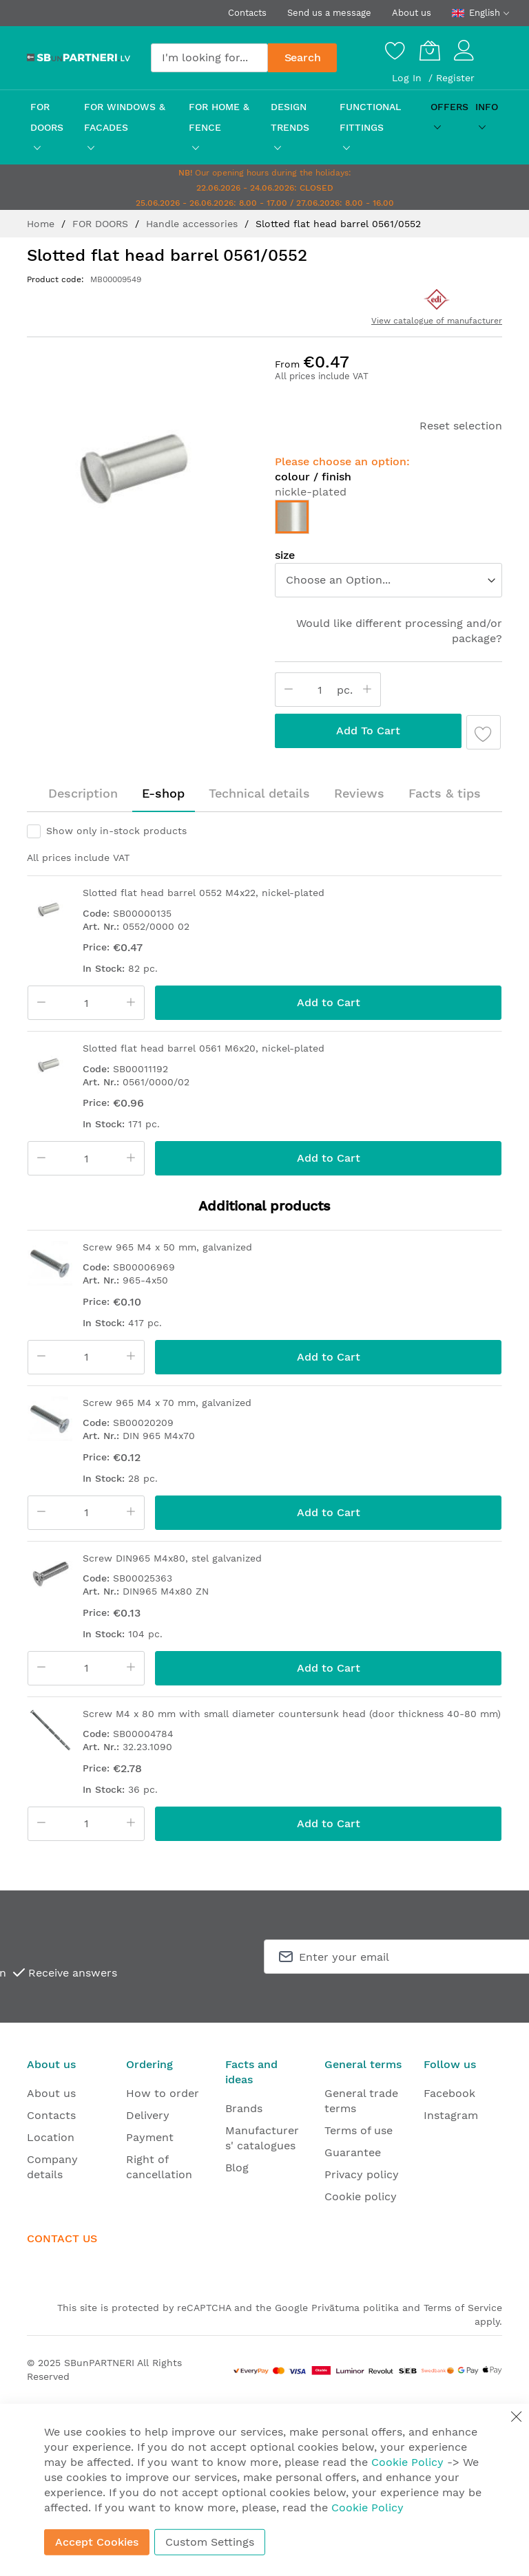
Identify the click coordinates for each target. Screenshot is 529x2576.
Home (42, 223)
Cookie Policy (407, 2462)
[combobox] (209, 57)
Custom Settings (209, 2541)
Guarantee (352, 2152)
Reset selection (460, 425)
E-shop (163, 793)
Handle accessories (193, 223)
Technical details (259, 793)
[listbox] (388, 580)
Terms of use (358, 2130)
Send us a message (329, 13)
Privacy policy (361, 2174)
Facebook (449, 2093)
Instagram (451, 2115)
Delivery (147, 2115)
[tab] (83, 793)
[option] (292, 517)
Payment (150, 2137)
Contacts (247, 13)
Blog (237, 2167)
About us (411, 13)
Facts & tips (444, 793)
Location (50, 2137)
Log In (408, 77)
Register (455, 77)
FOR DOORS (102, 223)
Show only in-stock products (116, 830)
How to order (162, 2093)
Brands (243, 2108)
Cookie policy (360, 2196)
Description (83, 793)
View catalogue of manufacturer (436, 321)
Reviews (359, 793)
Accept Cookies (96, 2541)
